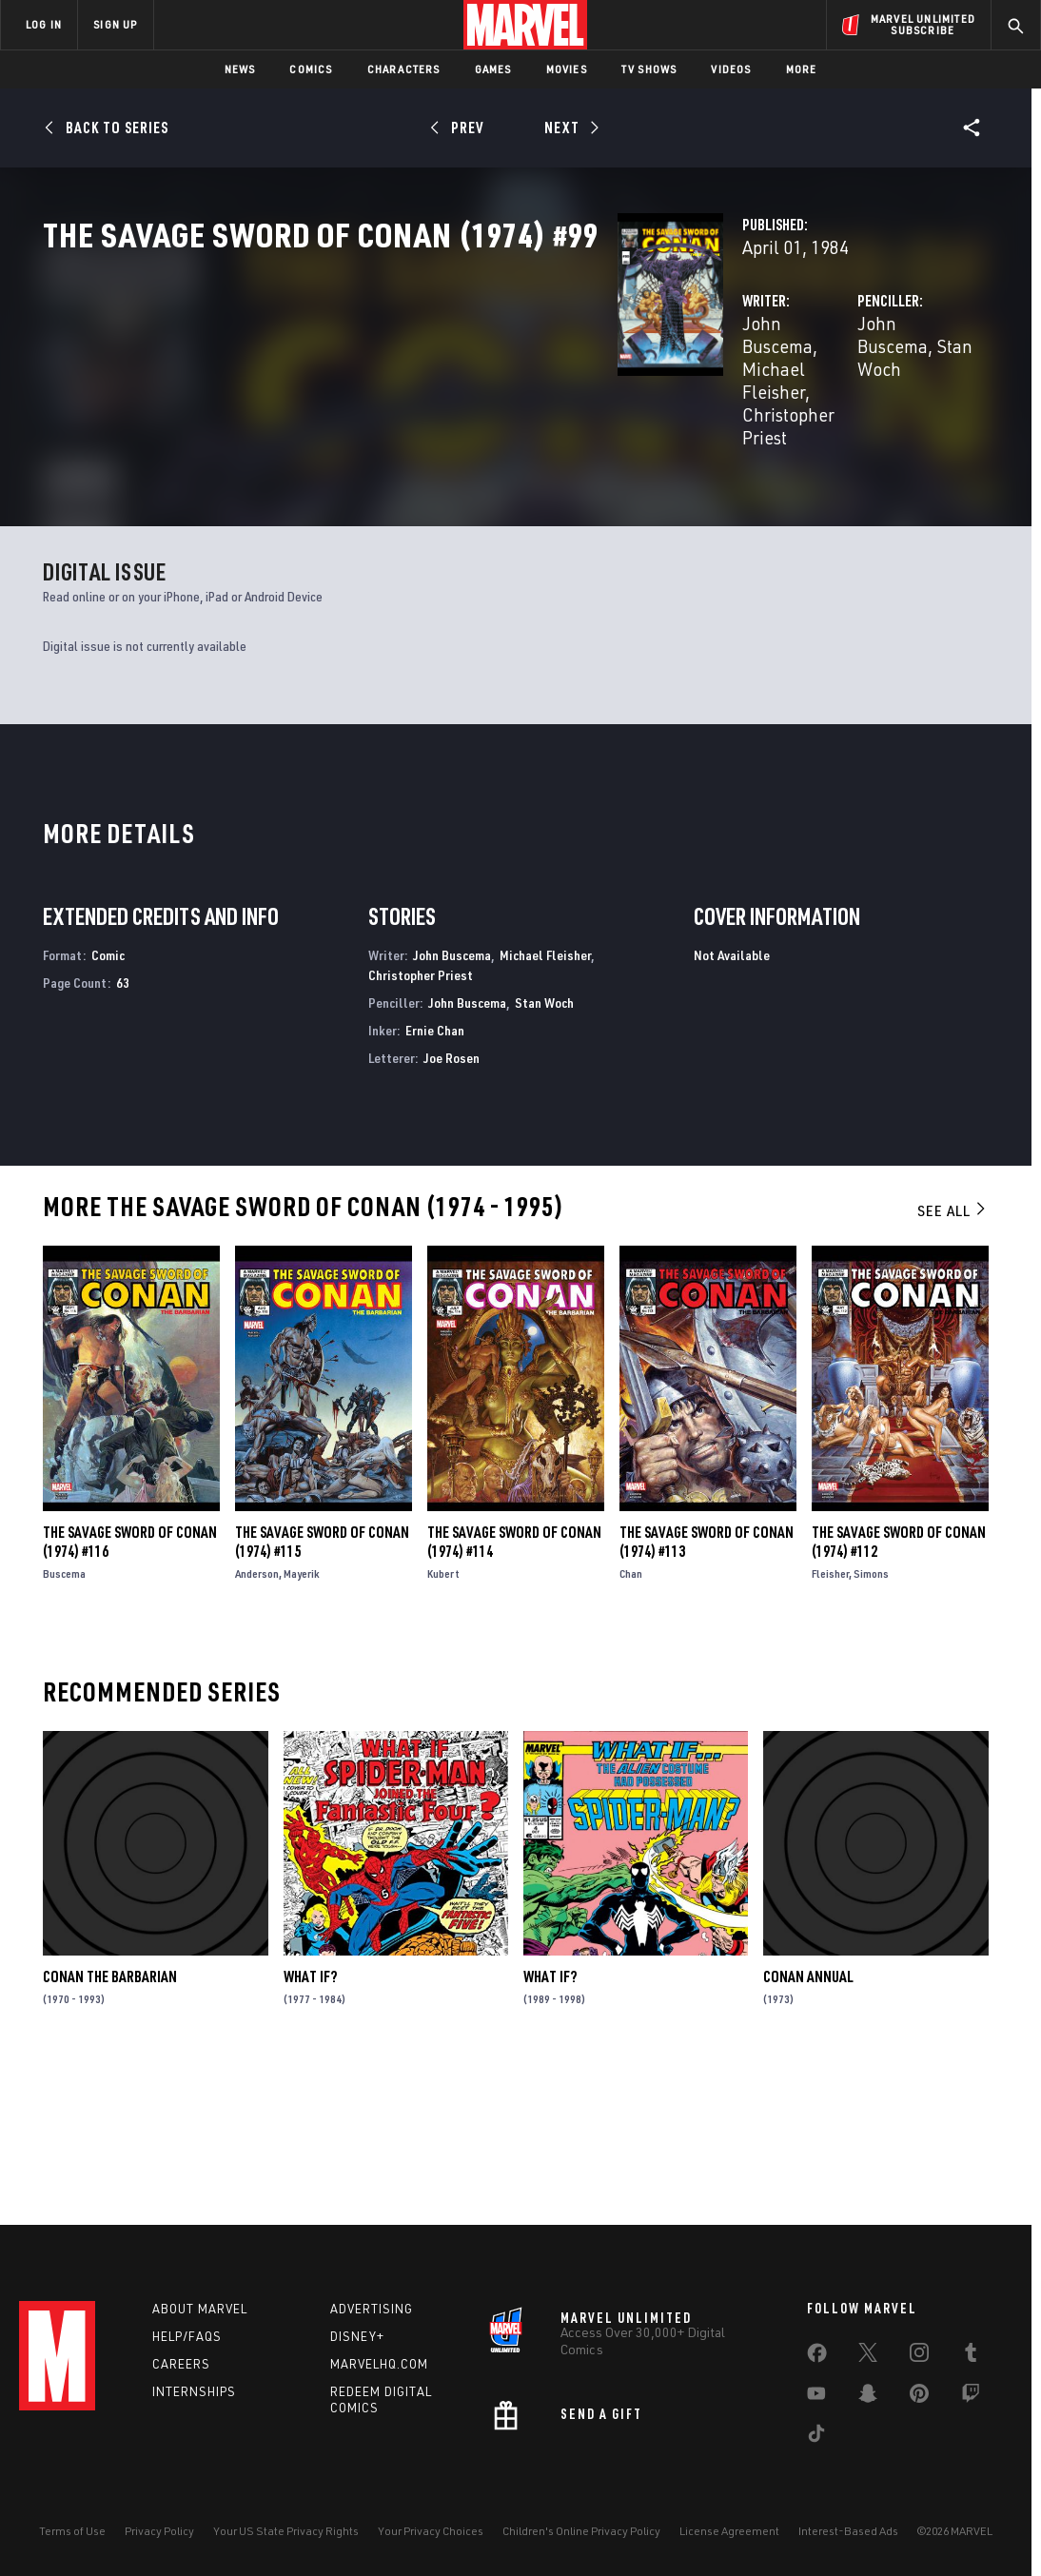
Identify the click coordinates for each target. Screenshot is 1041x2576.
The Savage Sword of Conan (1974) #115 (322, 1703)
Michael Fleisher (526, 407)
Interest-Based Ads (848, 2534)
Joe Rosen (451, 1218)
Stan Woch (820, 407)
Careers (181, 2367)
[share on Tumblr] (970, 2360)
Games (493, 69)
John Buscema (396, 407)
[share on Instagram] (919, 2360)
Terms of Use (72, 2534)
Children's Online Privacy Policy (581, 2534)
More (801, 69)
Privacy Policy (159, 2534)
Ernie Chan (434, 1191)
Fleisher (830, 1735)
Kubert (443, 1735)
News (240, 69)
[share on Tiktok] (816, 2440)
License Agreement (729, 2534)
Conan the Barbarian (110, 2138)
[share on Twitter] (867, 2360)
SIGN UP (115, 24)
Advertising (371, 2312)
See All (952, 1372)
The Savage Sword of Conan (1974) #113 (706, 1703)
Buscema (64, 1735)
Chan (630, 1735)
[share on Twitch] (970, 2400)
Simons (871, 1735)
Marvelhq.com (379, 2367)
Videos (731, 69)
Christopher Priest (410, 430)
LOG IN (44, 24)
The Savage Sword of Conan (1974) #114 (514, 1703)
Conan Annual (808, 2138)
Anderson (257, 1735)
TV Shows (649, 69)
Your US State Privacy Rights (286, 2534)
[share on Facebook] (817, 2360)
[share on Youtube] (816, 2400)
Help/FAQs (187, 2340)
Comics (310, 69)
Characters (404, 69)
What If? (310, 2138)
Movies (566, 69)
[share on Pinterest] (919, 2400)
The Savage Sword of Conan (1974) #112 (899, 1703)
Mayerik (302, 1735)
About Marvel (199, 2312)
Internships (194, 2395)
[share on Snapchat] (867, 2400)
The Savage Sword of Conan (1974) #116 (130, 1703)
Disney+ (357, 2340)
